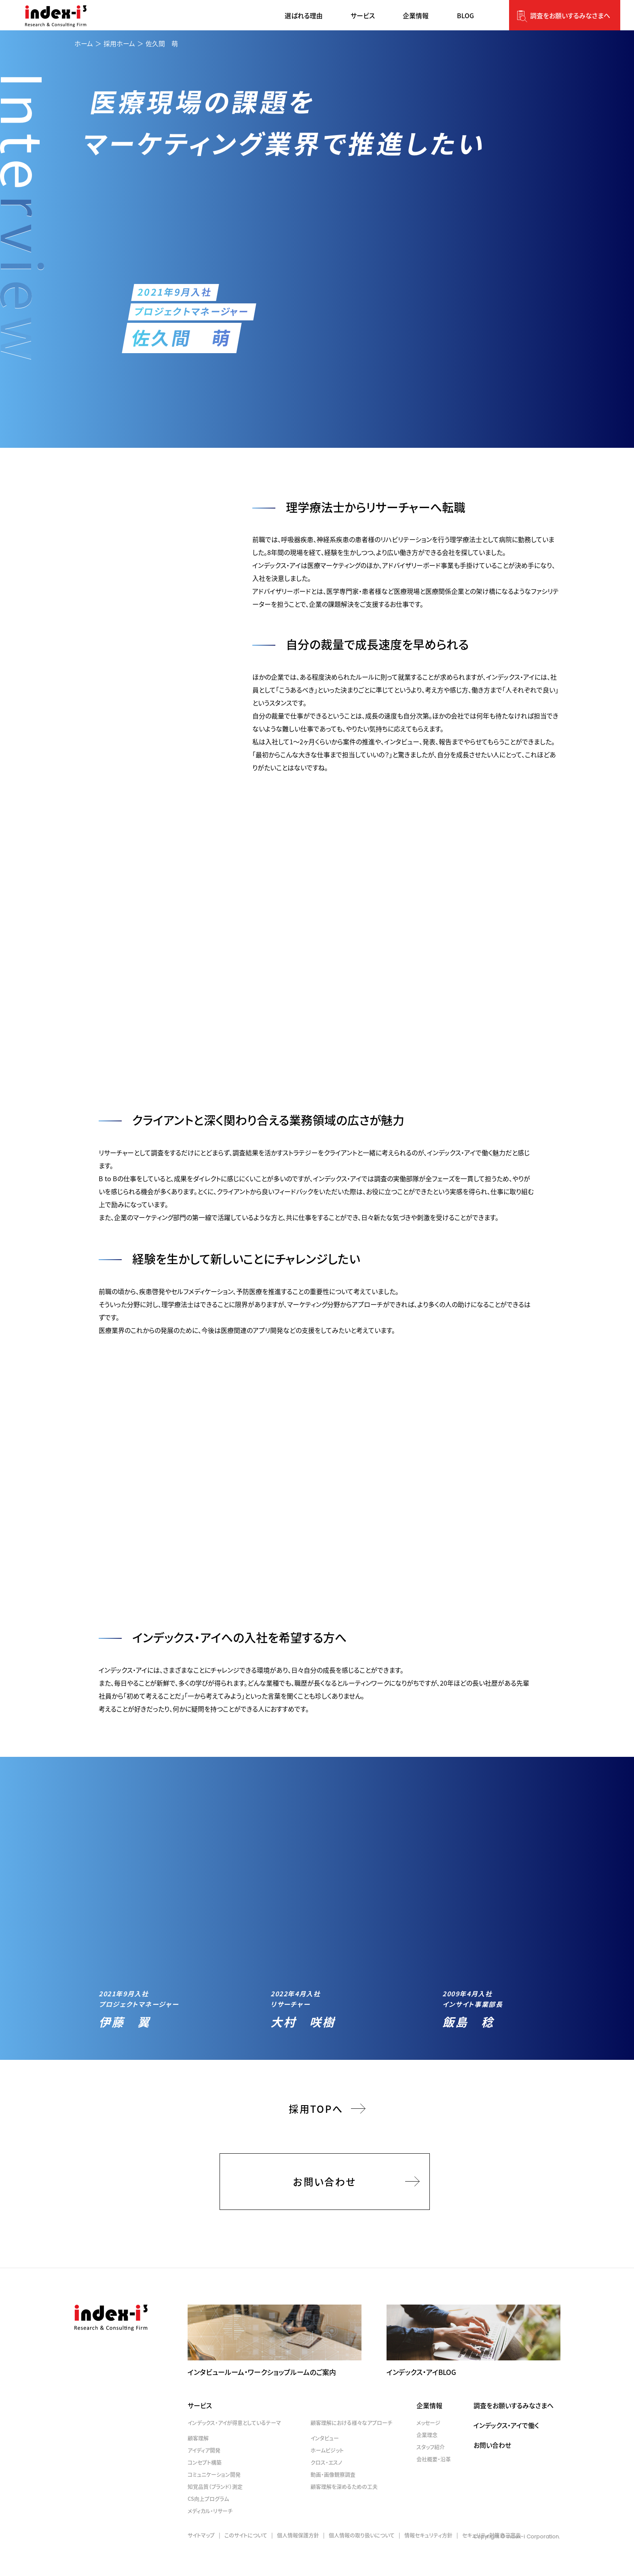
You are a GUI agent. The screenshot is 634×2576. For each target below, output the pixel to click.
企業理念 (426, 2459)
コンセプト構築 (205, 2487)
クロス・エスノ (326, 2487)
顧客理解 (198, 2462)
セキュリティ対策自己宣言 (491, 2559)
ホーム (83, 43)
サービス (200, 2430)
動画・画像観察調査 (333, 2499)
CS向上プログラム (208, 2523)
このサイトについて (245, 2559)
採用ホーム (119, 43)
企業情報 (429, 2430)
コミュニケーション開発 (214, 2499)
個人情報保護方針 (298, 2559)
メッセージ (428, 2447)
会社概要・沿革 (433, 2483)
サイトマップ (201, 2559)
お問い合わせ (324, 2206)
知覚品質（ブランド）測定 (215, 2511)
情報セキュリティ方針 (428, 2559)
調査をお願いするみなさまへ (570, 15)
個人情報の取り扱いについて (362, 2559)
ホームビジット (327, 2475)
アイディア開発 (204, 2475)
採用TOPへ (316, 2133)
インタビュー (325, 2462)
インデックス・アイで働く (506, 2450)
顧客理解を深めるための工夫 (344, 2511)
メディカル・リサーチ (210, 2535)
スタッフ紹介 (430, 2471)
